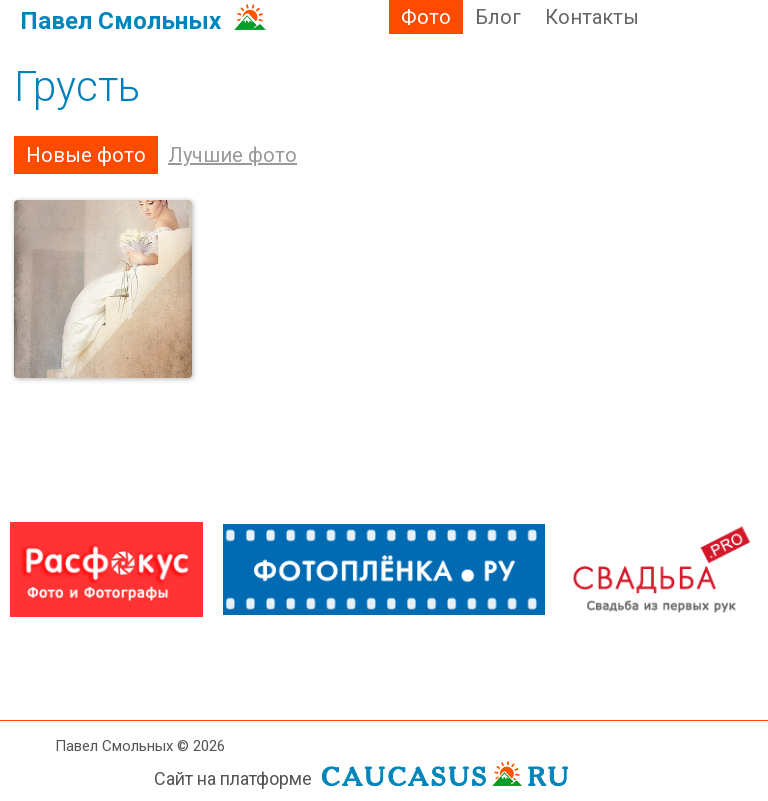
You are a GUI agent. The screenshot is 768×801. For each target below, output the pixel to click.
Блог (498, 17)
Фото (426, 17)
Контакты (592, 17)
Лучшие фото (232, 155)
